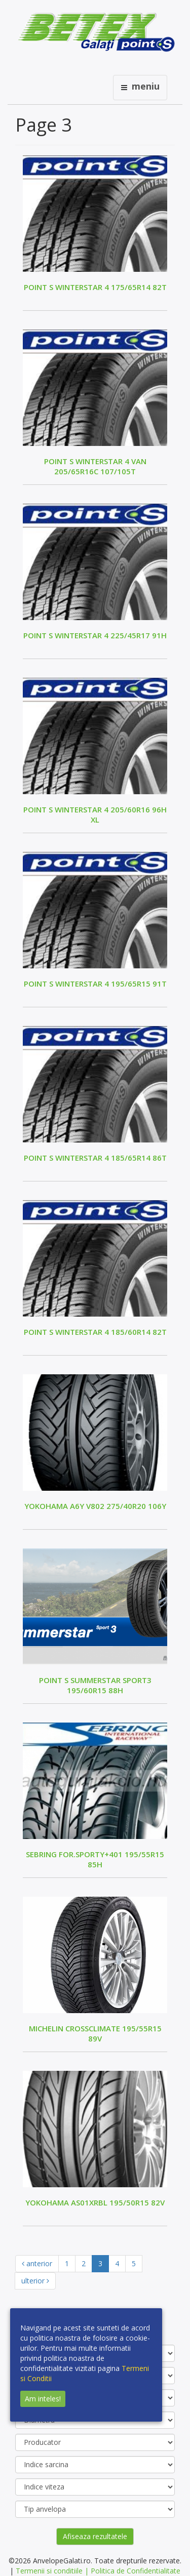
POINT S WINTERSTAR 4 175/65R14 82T (95, 287)
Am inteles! (43, 2398)
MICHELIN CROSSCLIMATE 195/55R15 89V (95, 2033)
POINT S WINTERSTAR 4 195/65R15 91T (95, 983)
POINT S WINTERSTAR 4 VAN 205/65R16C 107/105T (95, 466)
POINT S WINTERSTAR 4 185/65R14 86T (95, 1158)
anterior (37, 2263)
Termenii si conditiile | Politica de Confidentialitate (98, 2570)
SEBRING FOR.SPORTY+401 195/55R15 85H (95, 1859)
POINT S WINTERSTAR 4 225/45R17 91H (95, 635)
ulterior (35, 2280)
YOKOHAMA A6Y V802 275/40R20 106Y (95, 1506)
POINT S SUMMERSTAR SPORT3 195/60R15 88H (95, 1685)
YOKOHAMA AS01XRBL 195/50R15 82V (95, 2202)
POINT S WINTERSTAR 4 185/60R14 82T (95, 1332)
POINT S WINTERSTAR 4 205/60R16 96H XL (95, 814)
